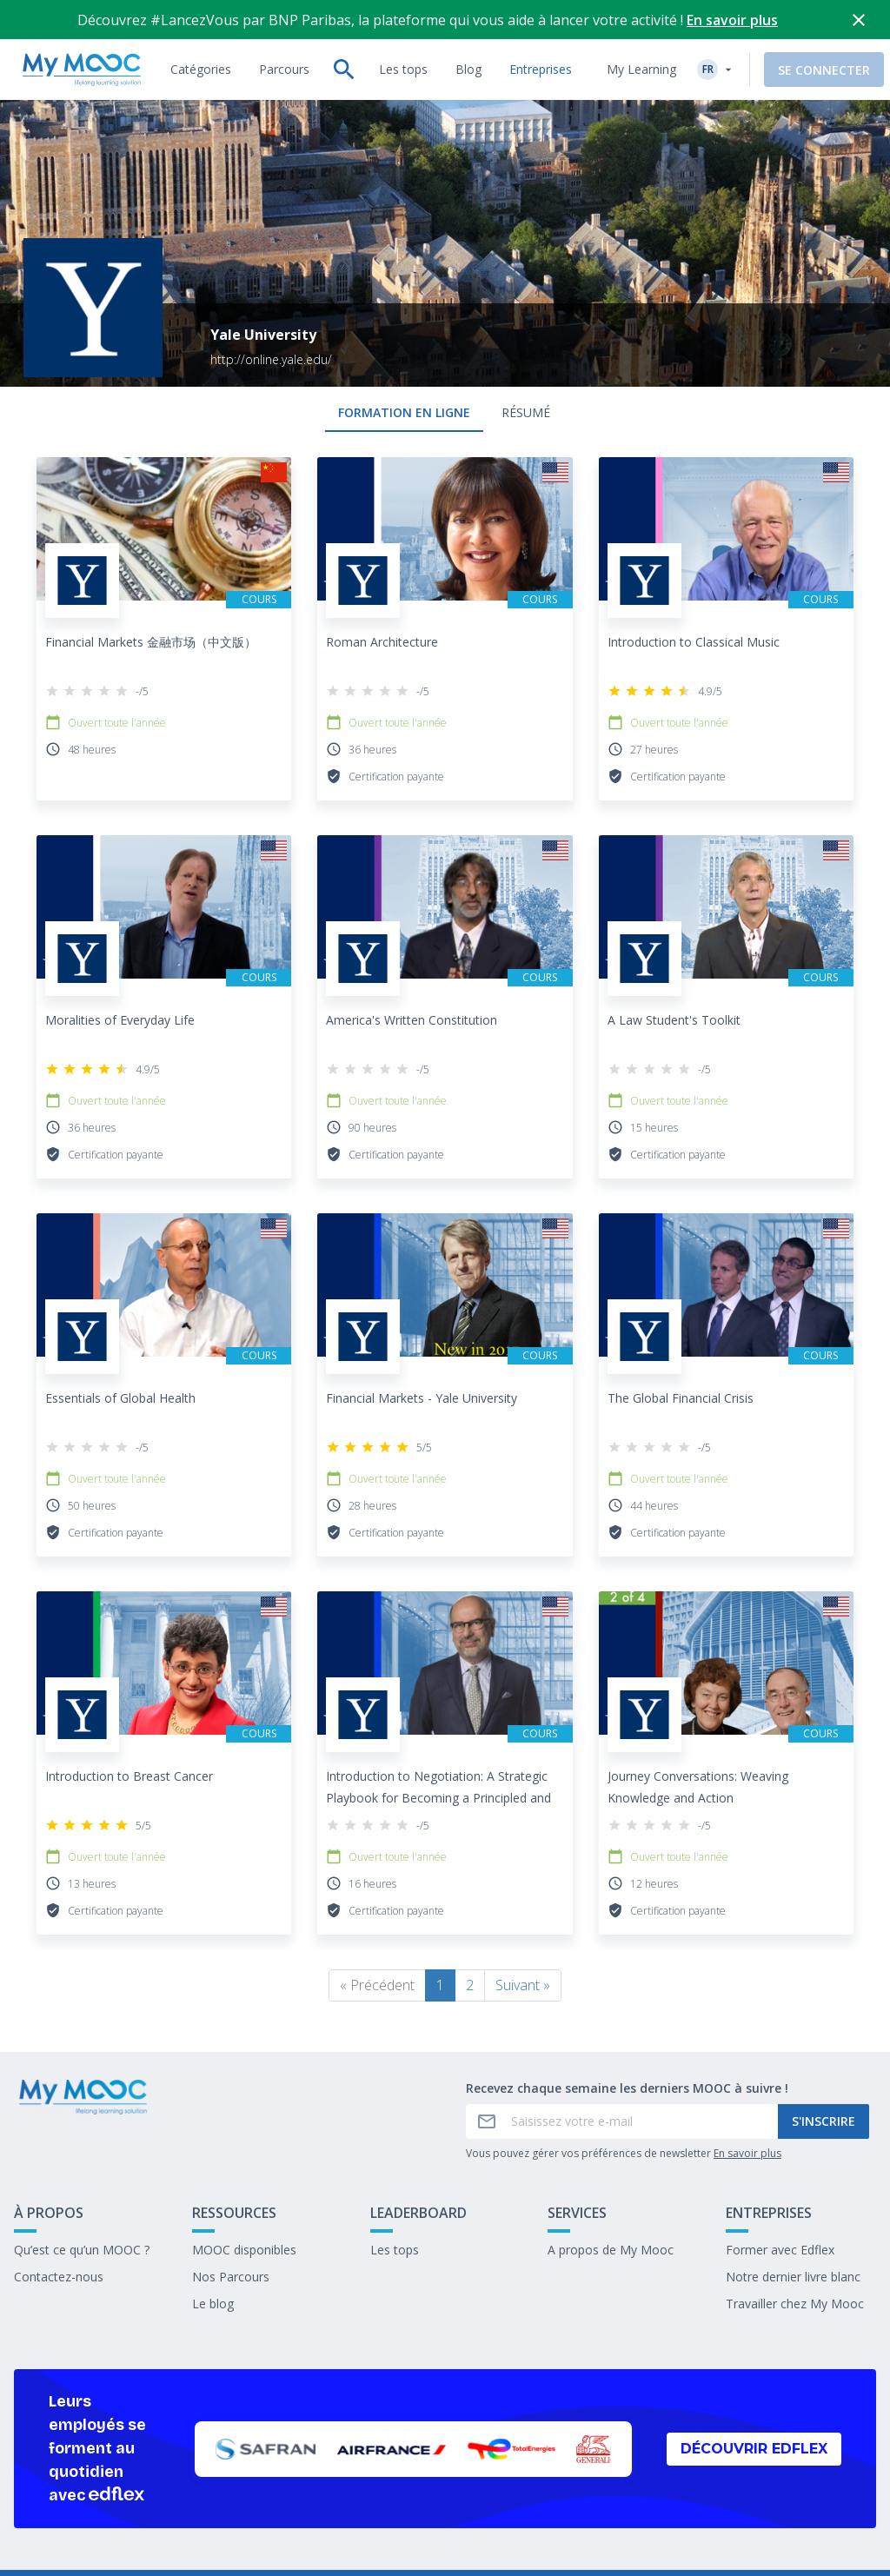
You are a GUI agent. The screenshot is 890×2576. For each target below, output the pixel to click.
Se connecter (824, 70)
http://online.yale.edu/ (271, 359)
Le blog (213, 2303)
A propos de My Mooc (611, 2249)
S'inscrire (823, 2121)
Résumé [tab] (525, 412)
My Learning (641, 69)
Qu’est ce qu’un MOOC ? (81, 2249)
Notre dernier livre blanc (793, 2276)
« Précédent (377, 1985)
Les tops (394, 2249)
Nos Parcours (230, 2276)
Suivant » (522, 1985)
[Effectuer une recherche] (344, 69)
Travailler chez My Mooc (795, 2303)
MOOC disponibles (244, 2249)
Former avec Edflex (780, 2249)
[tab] (201, 69)
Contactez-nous (58, 2276)
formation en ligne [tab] (404, 412)
